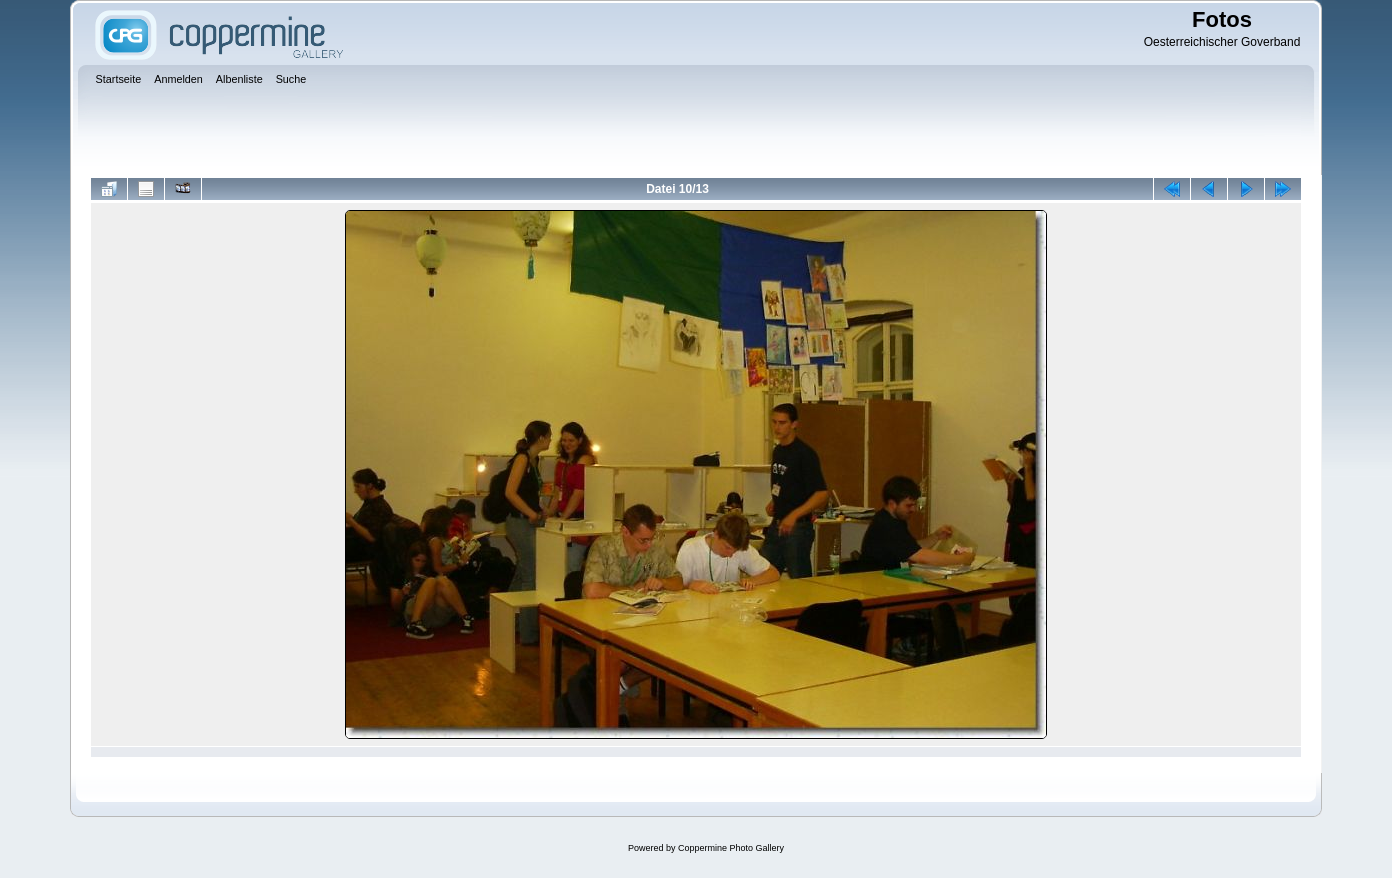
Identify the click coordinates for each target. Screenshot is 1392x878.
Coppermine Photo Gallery (731, 848)
